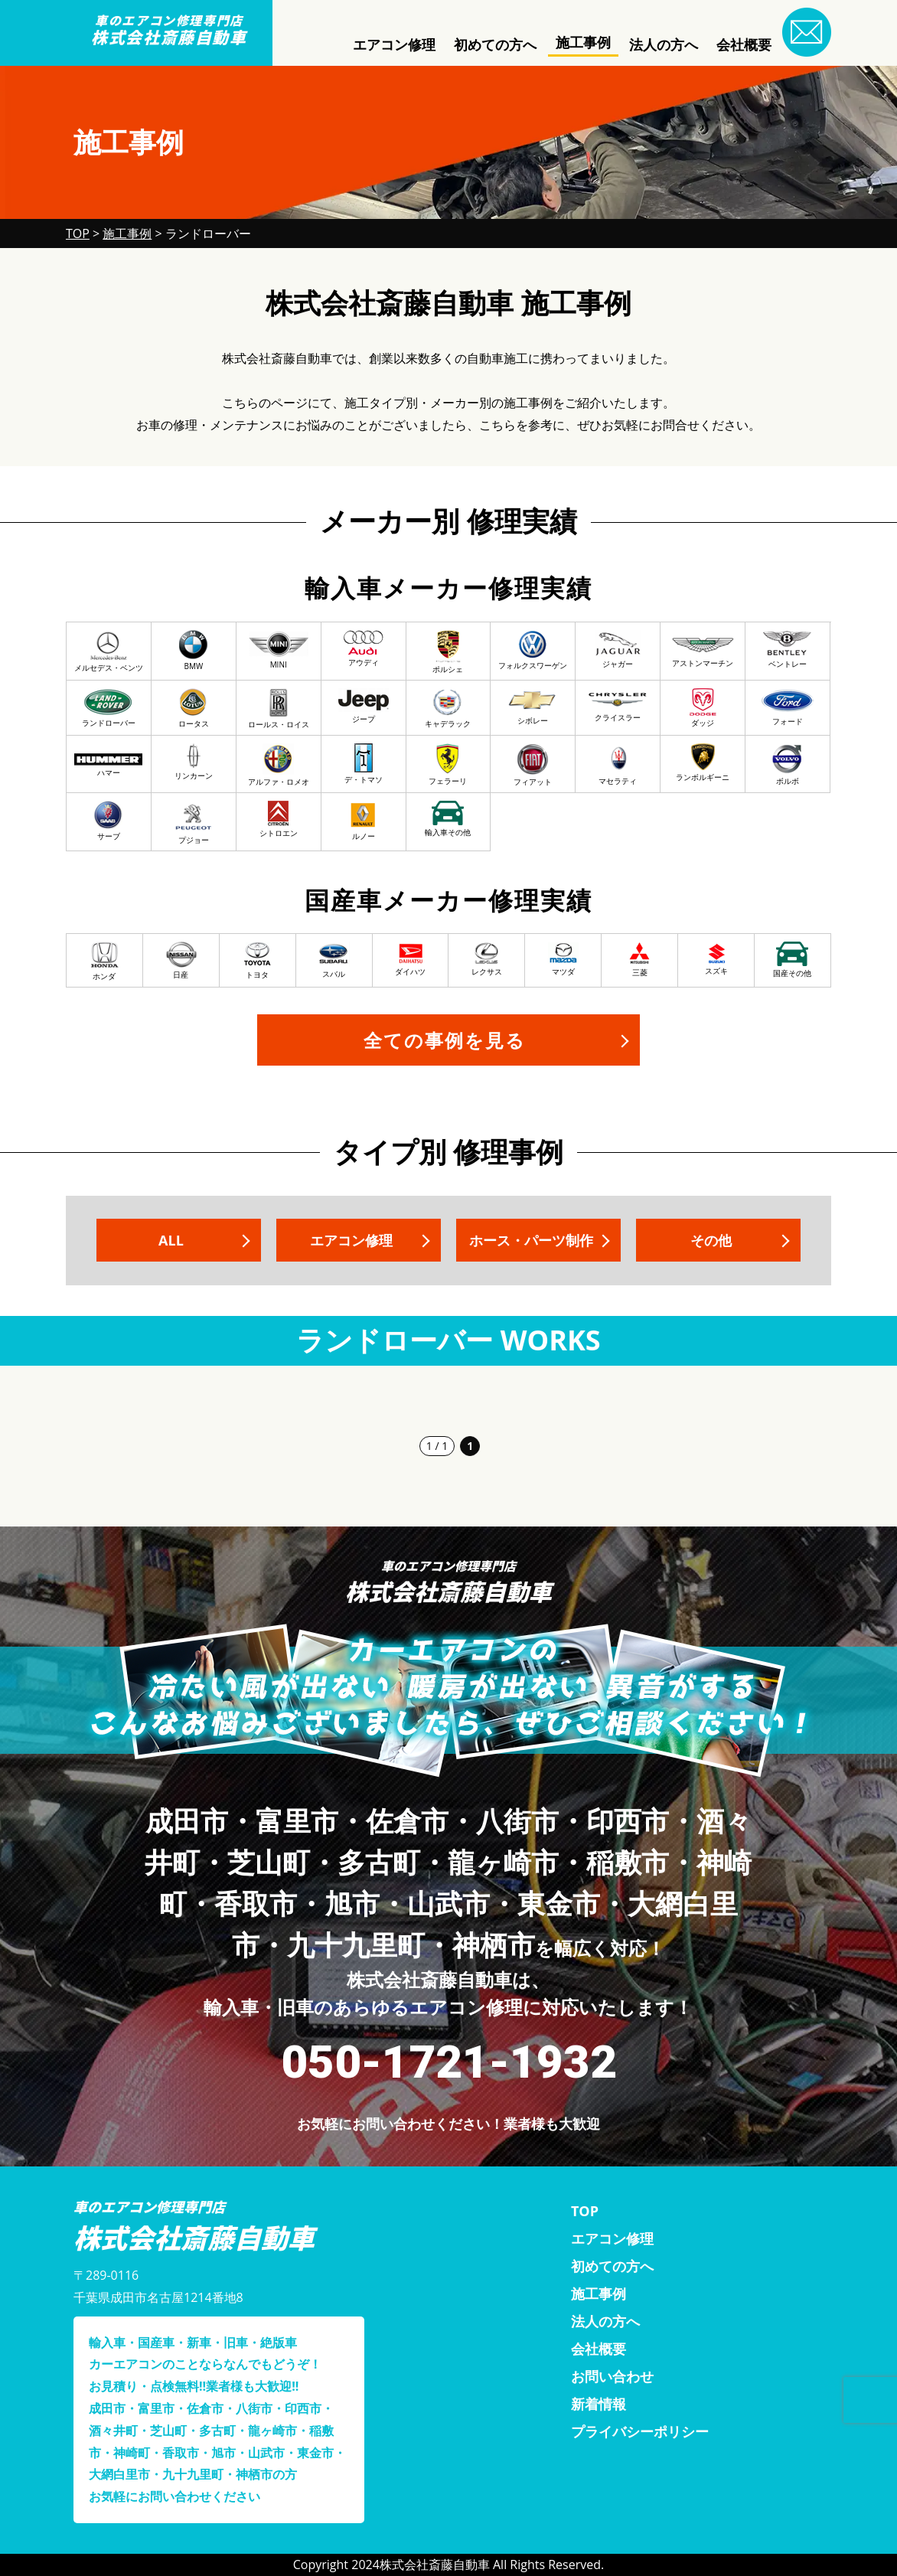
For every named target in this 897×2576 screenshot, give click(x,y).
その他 (711, 1240)
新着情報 (598, 2404)
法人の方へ (663, 44)
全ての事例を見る (445, 1040)
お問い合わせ (612, 2376)
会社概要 (743, 44)
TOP (585, 2211)
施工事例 (583, 42)
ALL (171, 1240)
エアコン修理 (394, 44)
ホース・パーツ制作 (531, 1240)
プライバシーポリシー (640, 2431)
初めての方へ (495, 44)
